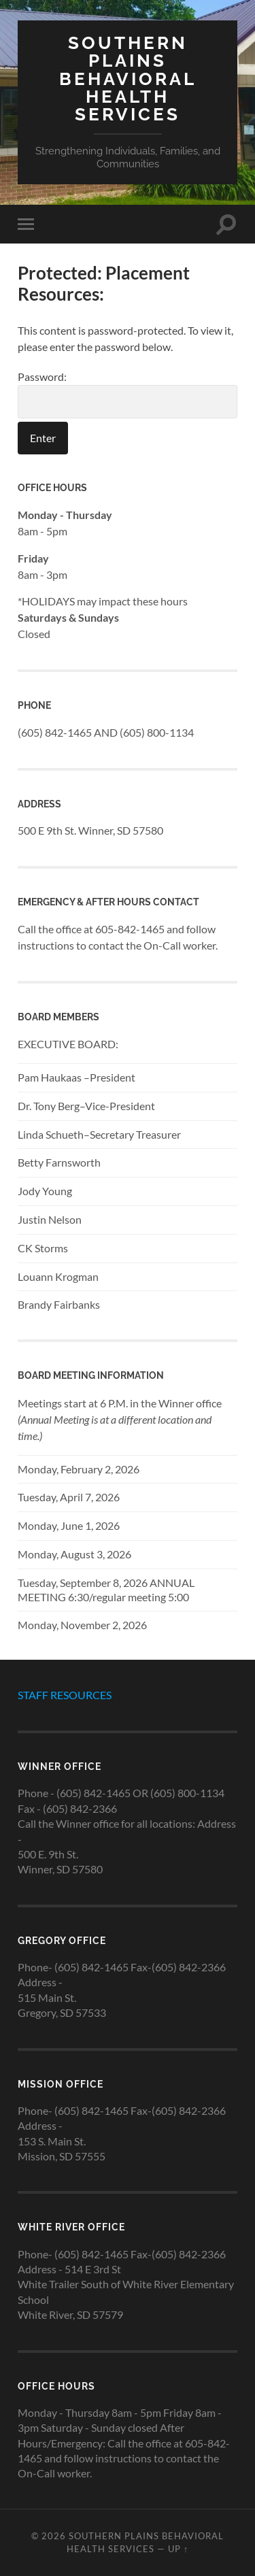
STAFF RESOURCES (65, 1694)
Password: (127, 394)
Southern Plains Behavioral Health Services (128, 78)
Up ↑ (178, 2548)
